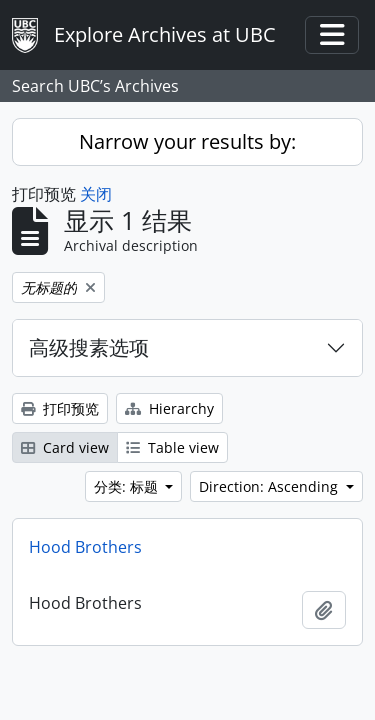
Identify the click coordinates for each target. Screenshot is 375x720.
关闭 (96, 194)
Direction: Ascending (270, 486)
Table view (172, 447)
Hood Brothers (85, 547)
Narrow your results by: (187, 141)
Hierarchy (169, 408)
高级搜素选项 (89, 347)
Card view (65, 447)
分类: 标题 (128, 486)
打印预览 (60, 408)
